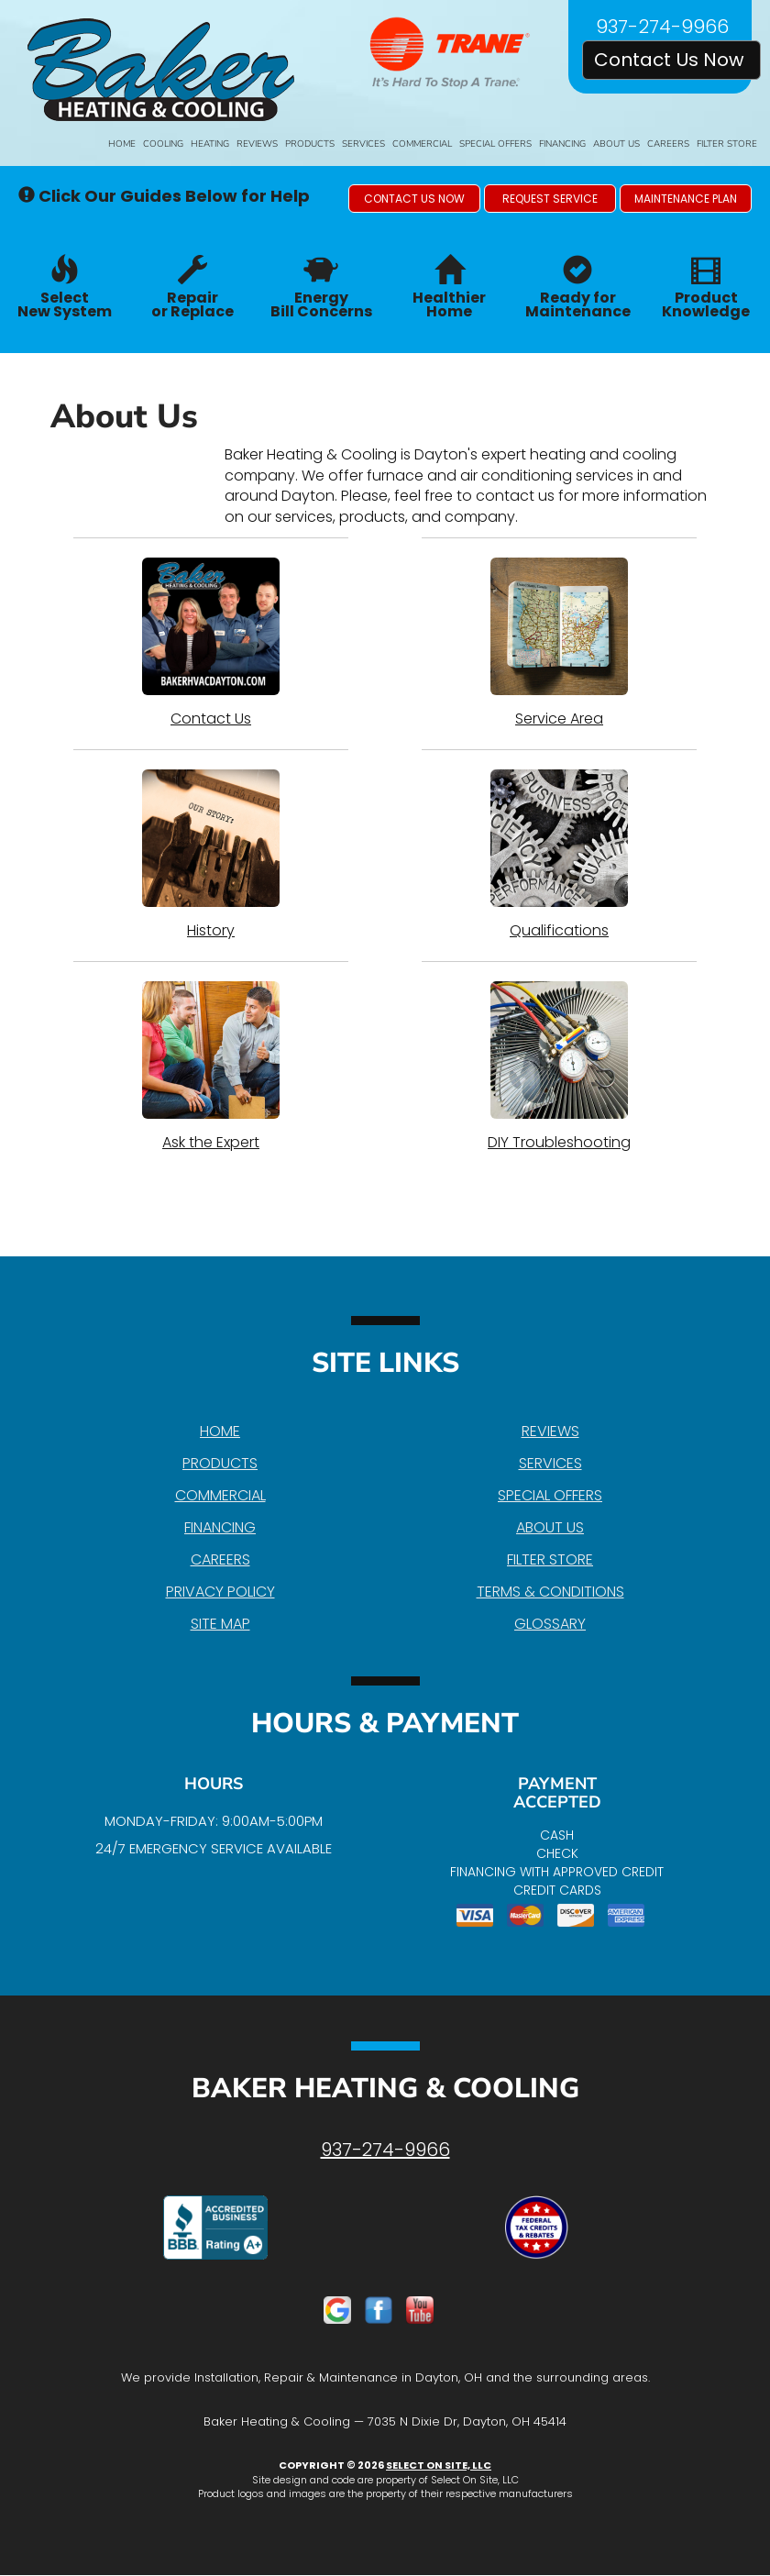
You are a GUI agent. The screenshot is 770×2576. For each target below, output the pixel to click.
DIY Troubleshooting (559, 1066)
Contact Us (210, 643)
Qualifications (559, 854)
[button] (414, 198)
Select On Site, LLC (438, 2465)
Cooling (163, 144)
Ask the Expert (210, 1066)
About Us (616, 144)
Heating (210, 144)
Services (363, 144)
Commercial (422, 144)
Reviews (257, 144)
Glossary (550, 1623)
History (210, 854)
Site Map (220, 1623)
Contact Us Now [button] (671, 59)
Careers (668, 144)
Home (122, 144)
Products (310, 144)
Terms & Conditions (550, 1591)
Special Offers (495, 144)
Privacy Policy (220, 1591)
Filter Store (727, 144)
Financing (562, 144)
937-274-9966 (385, 2149)
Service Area (559, 643)
